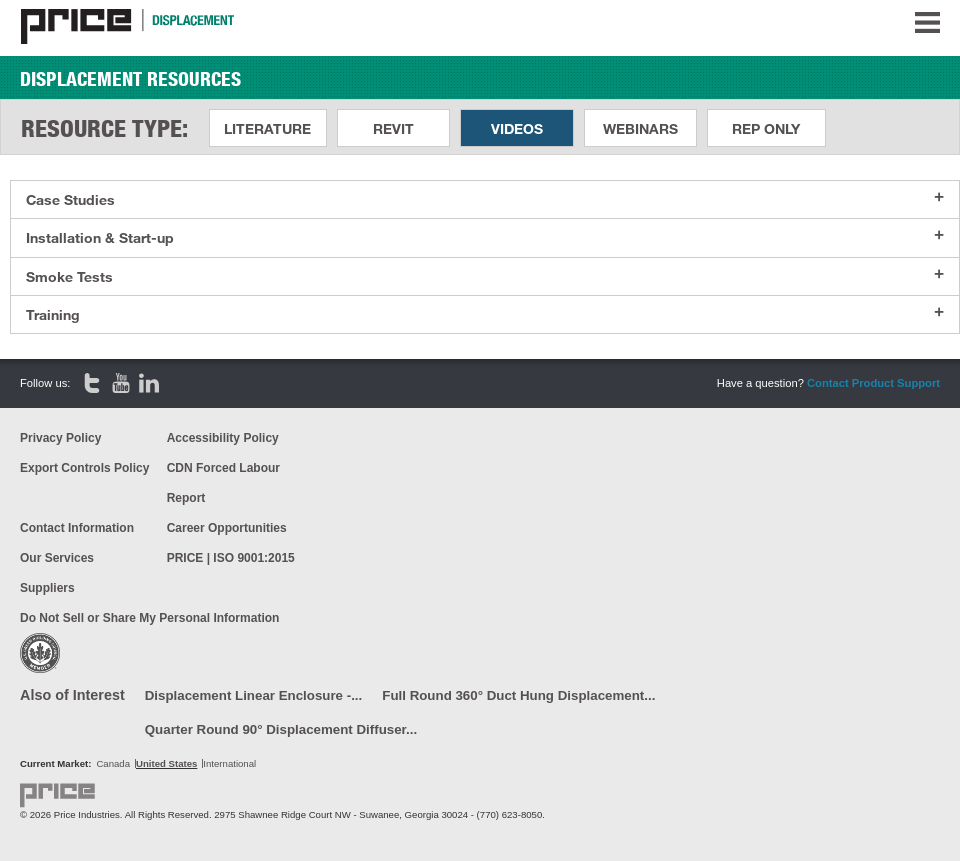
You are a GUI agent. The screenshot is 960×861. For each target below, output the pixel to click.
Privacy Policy (60, 438)
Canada (113, 763)
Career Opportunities (227, 528)
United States (166, 763)
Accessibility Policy (223, 438)
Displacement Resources (130, 79)
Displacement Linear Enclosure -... (254, 695)
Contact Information (77, 528)
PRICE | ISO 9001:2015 (231, 558)
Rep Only (766, 128)
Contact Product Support (873, 383)
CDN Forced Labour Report (223, 483)
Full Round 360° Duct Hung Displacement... (518, 695)
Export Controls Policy (84, 468)
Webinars (640, 128)
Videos (517, 128)
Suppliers (47, 588)
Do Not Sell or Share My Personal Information (149, 618)
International (229, 763)
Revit (393, 128)
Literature (267, 128)
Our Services (57, 558)
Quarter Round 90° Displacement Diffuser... (281, 729)
